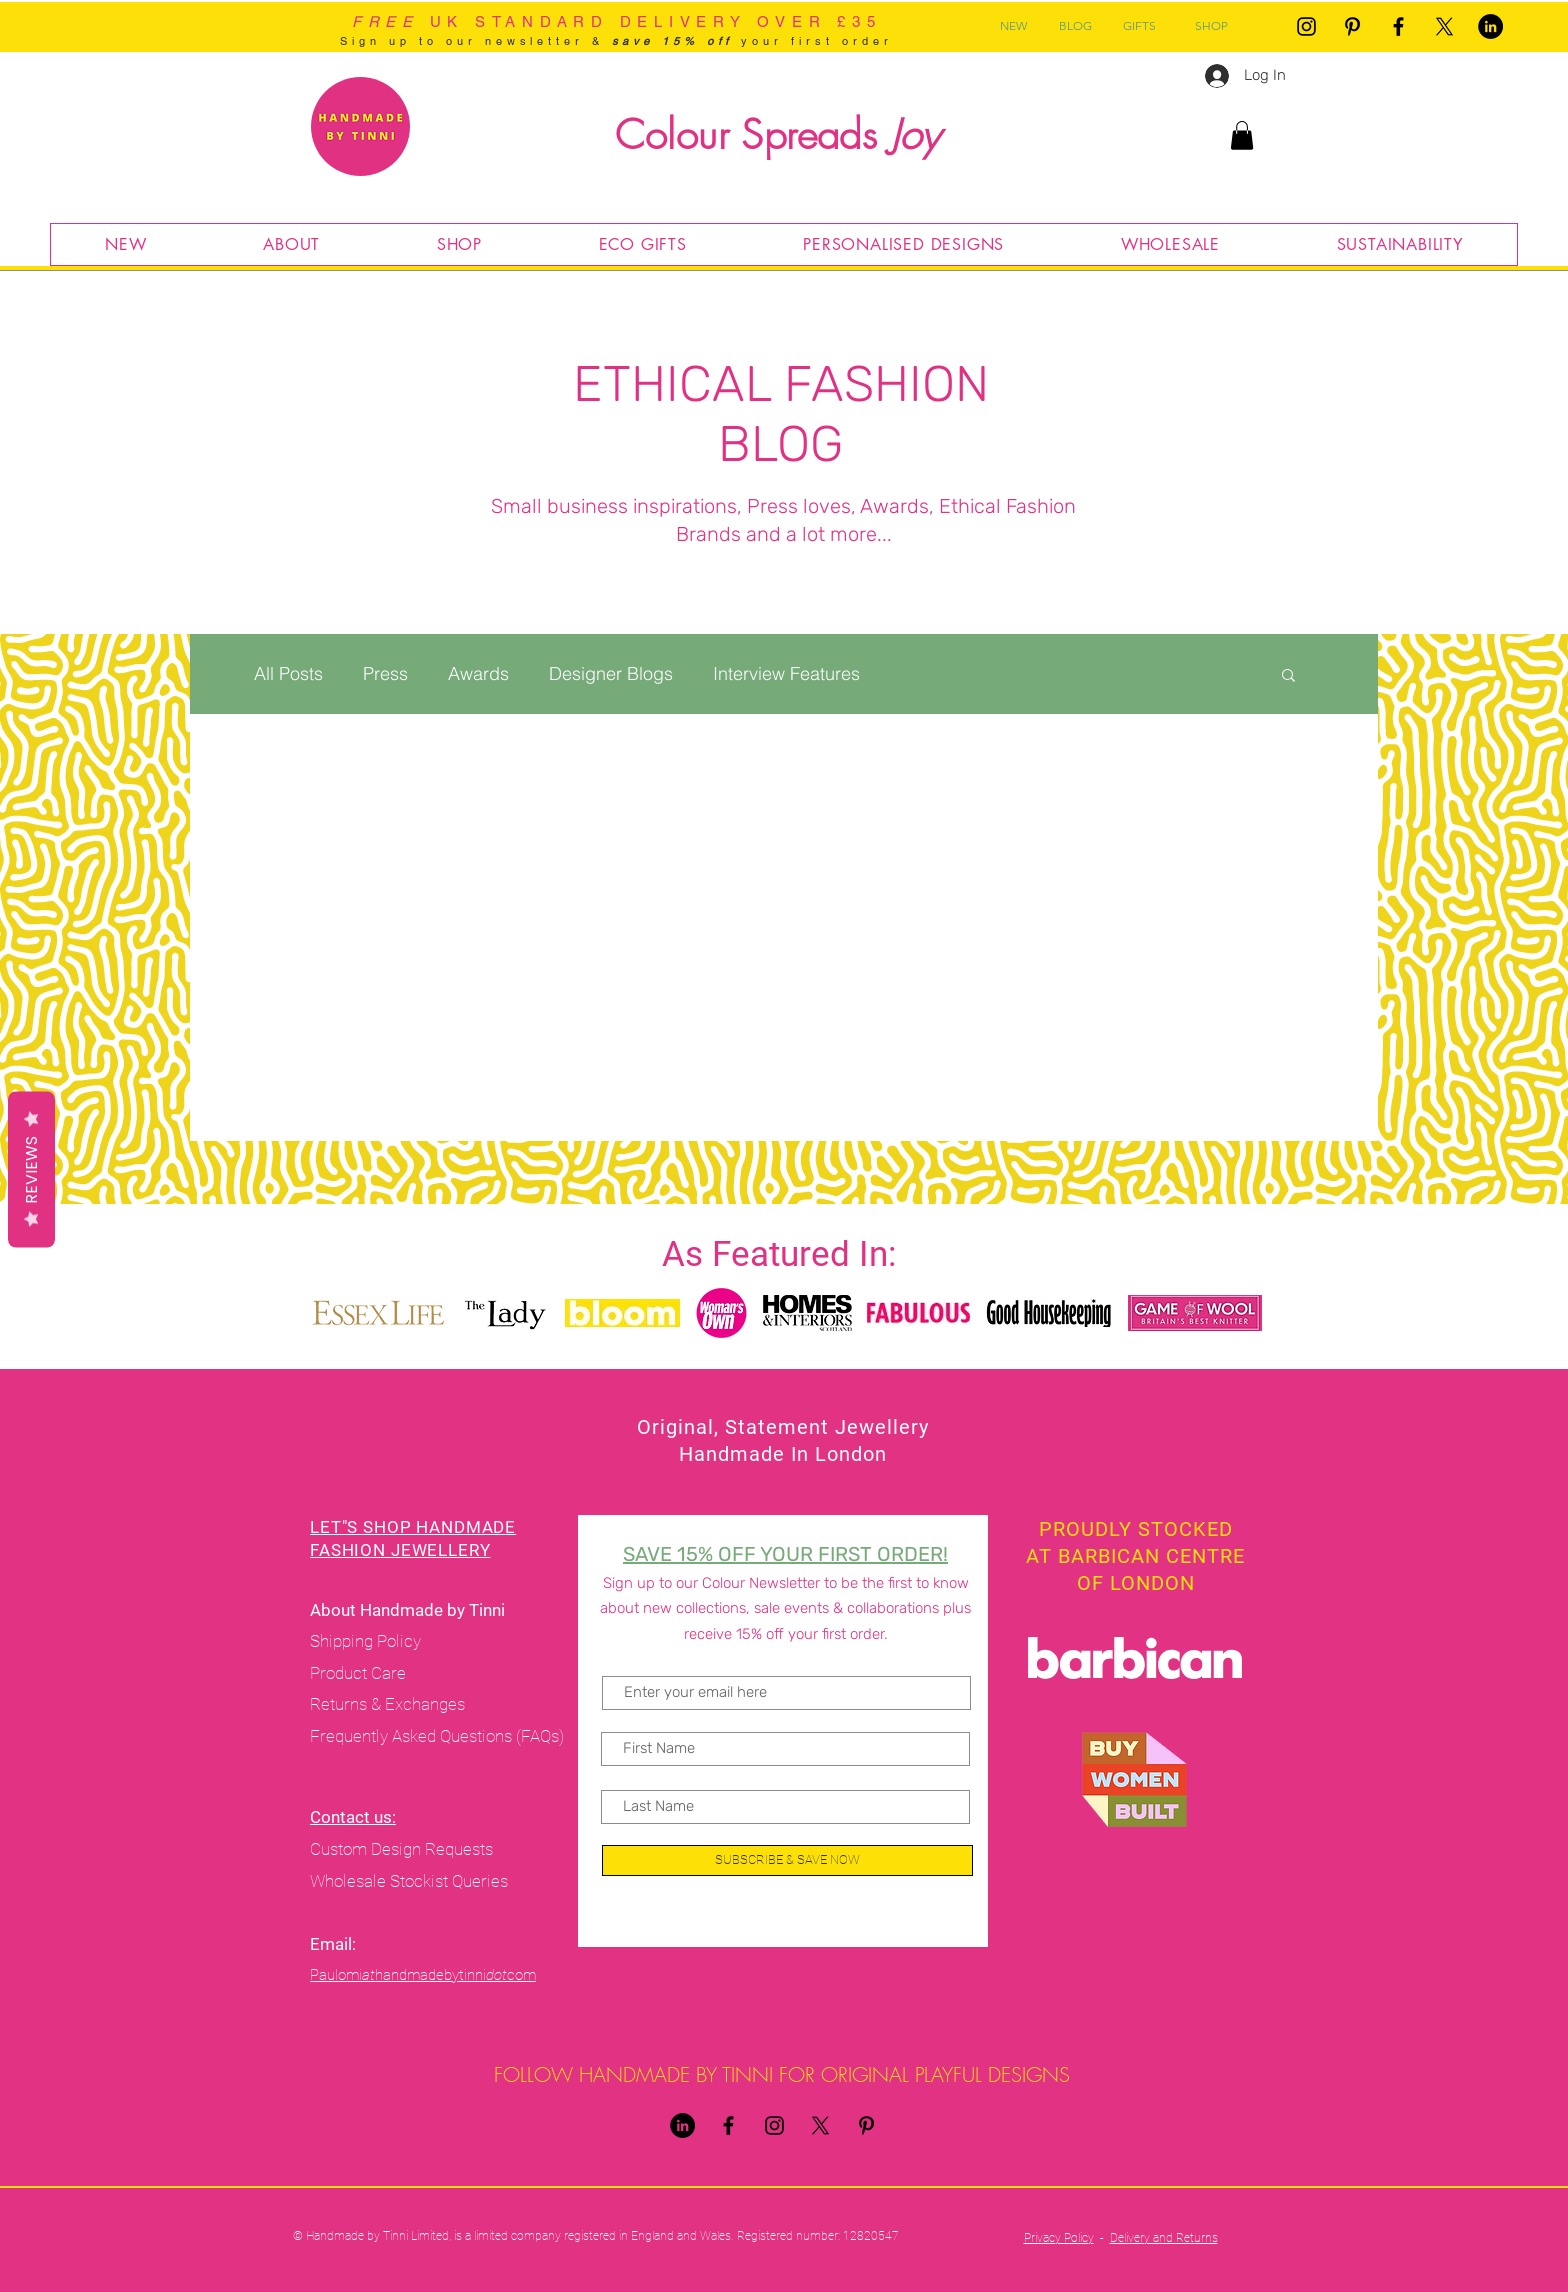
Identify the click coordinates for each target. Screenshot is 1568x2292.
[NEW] (1013, 26)
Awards (478, 674)
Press (385, 674)
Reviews (31, 1170)
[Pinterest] (1352, 26)
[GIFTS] (1139, 26)
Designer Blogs (611, 674)
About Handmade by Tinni (409, 1610)
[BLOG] (1075, 26)
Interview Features (786, 674)
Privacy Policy (1059, 2238)
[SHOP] (1211, 26)
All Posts (288, 674)
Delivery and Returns (1164, 2238)
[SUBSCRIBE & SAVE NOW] (787, 1860)
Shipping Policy (365, 1641)
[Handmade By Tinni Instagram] (1306, 26)
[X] (1444, 26)
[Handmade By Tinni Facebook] (1398, 26)
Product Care (360, 1673)
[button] (1242, 135)
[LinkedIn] (1490, 26)
